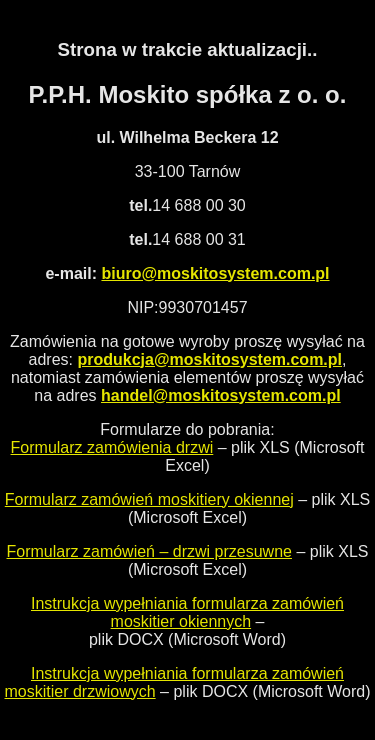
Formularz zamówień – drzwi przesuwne (149, 551)
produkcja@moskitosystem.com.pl (209, 359)
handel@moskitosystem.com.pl (221, 395)
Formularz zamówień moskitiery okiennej (149, 499)
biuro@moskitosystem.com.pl (215, 273)
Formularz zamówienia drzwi (112, 447)
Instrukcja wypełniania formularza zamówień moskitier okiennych (187, 612)
